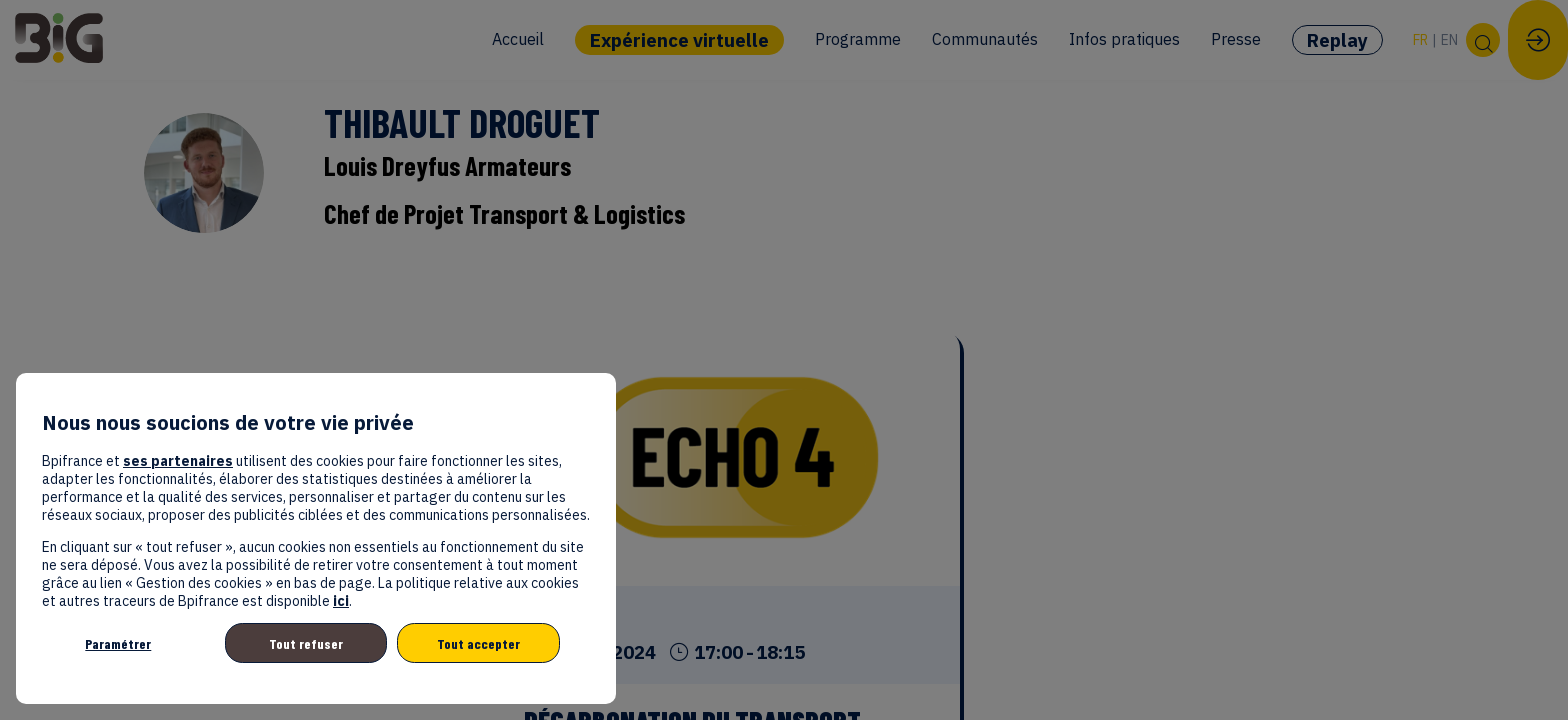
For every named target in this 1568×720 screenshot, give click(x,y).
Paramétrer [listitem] (118, 643)
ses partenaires (178, 461)
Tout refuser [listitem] (306, 643)
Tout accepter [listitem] (478, 643)
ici (341, 601)
